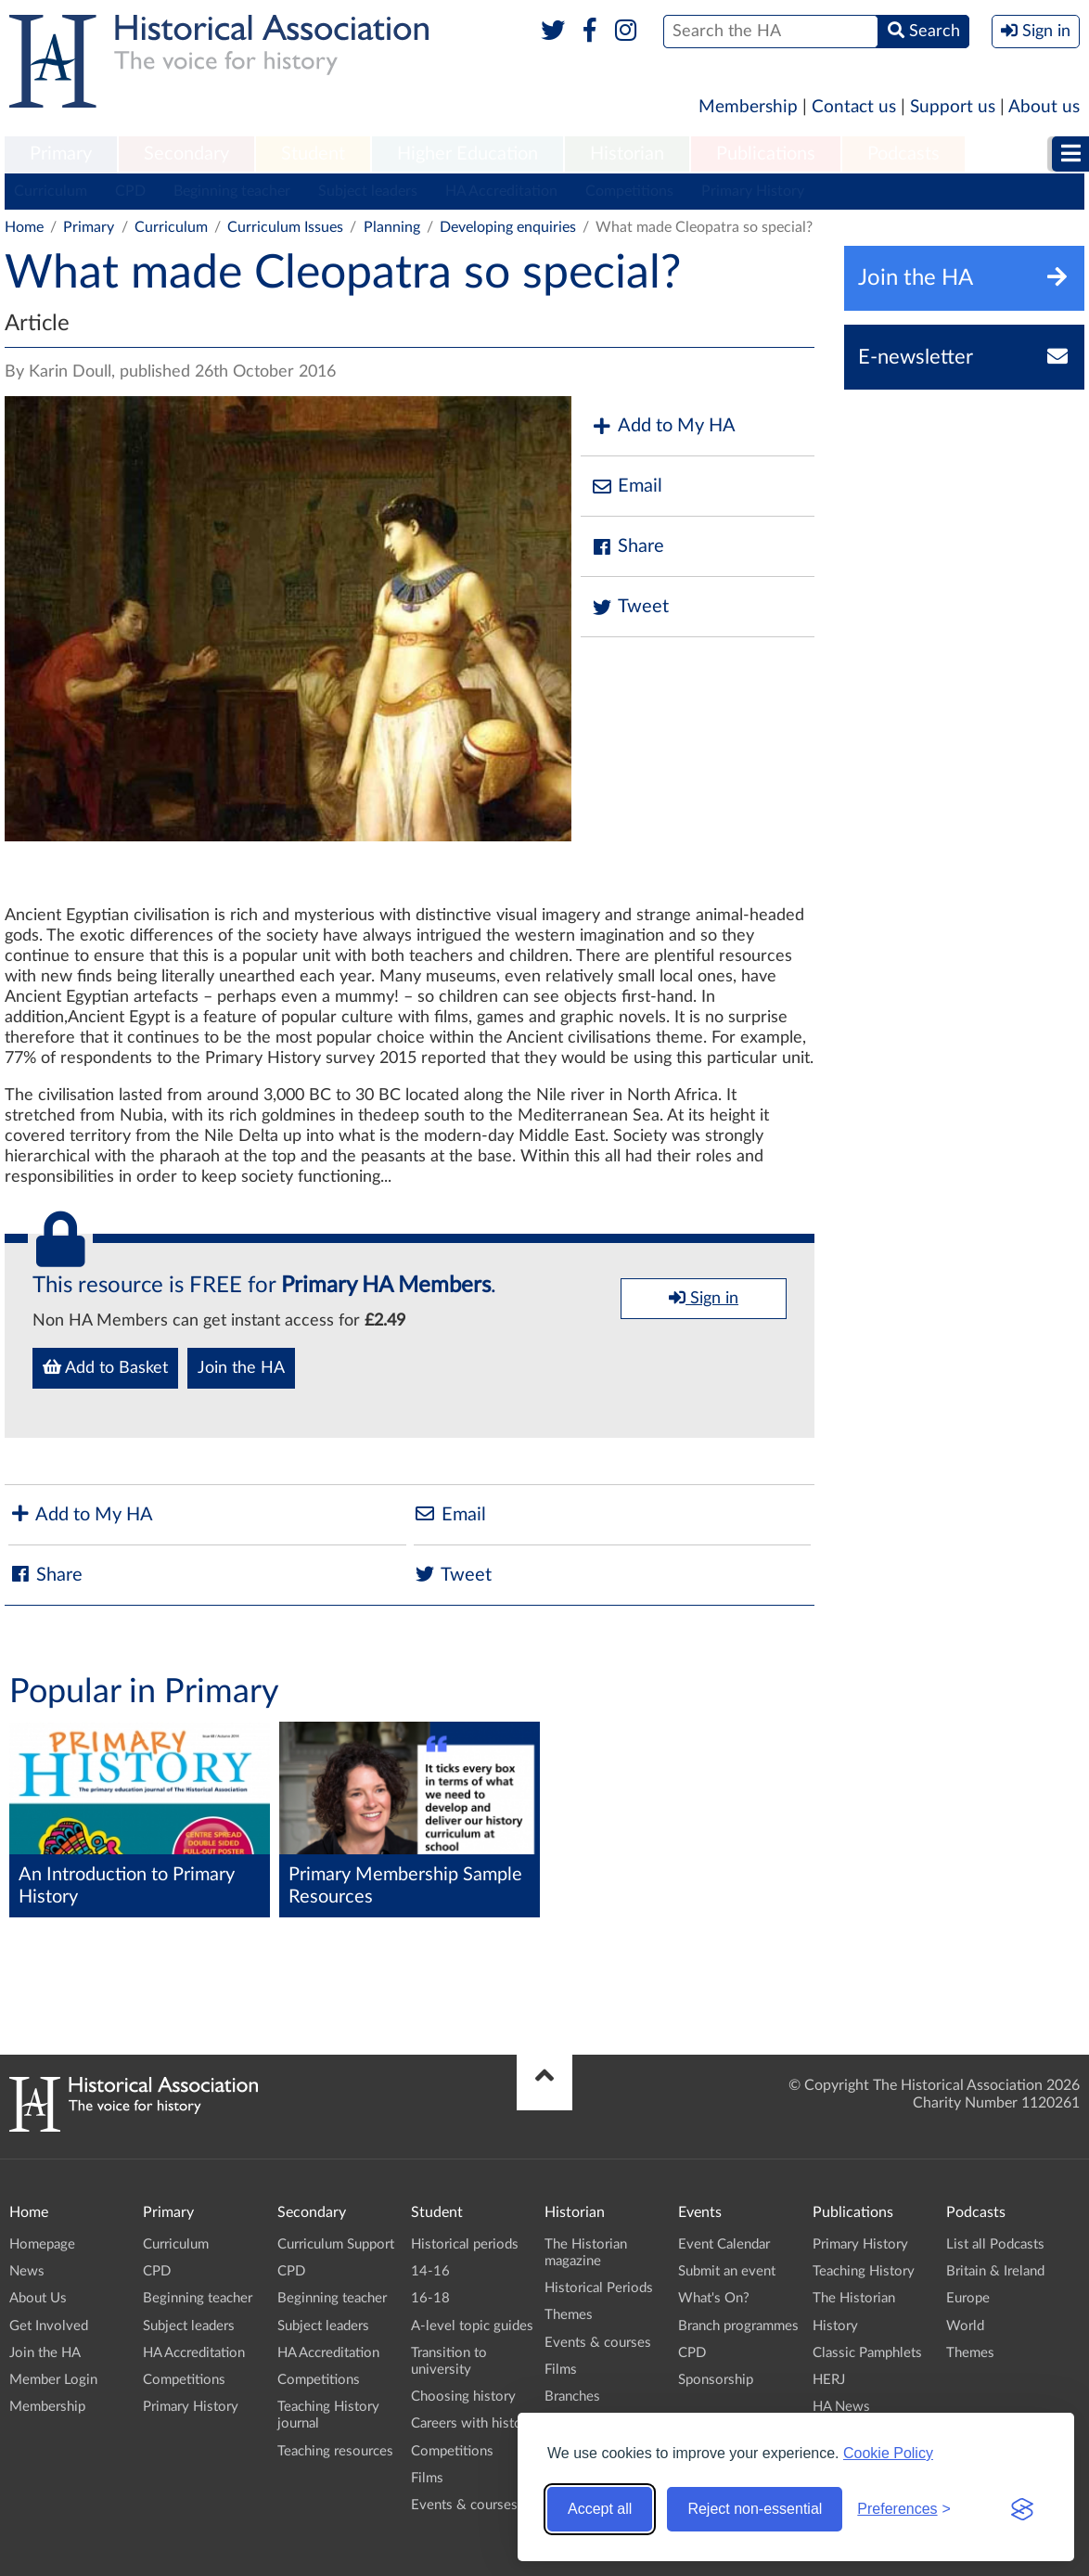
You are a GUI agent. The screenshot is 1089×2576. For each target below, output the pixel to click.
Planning (392, 227)
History (835, 2326)
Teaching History (864, 2271)
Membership (748, 107)
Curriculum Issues (285, 227)
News (27, 2271)
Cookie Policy (888, 2453)
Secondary (186, 154)
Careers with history (472, 2423)
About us (1044, 107)
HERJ (829, 2380)
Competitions (629, 191)
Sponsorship (715, 2380)
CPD (130, 191)
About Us (38, 2298)
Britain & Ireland (995, 2271)
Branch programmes (738, 2326)
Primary (61, 154)
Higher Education (467, 154)
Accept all (600, 2509)
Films (427, 2478)
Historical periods (465, 2244)
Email (626, 486)
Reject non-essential (754, 2509)
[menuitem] (61, 154)
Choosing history (463, 2396)
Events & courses (464, 2505)
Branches (572, 2396)
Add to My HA (663, 426)
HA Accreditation (501, 191)
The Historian (854, 2298)
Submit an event (726, 2271)
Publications (765, 154)
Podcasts (903, 154)
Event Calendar (724, 2244)
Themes (568, 2315)
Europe (968, 2298)
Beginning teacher (231, 191)
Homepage (42, 2244)
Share (627, 547)
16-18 (430, 2298)
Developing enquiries (508, 227)
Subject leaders (367, 191)
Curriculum (50, 191)
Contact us (854, 107)
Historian (627, 154)
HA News (841, 2407)
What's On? (713, 2298)
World (965, 2326)
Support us (952, 107)
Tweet (629, 607)
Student (313, 154)
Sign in (703, 1297)
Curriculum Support (335, 2244)
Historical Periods (598, 2288)
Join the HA (241, 1368)
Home (24, 227)
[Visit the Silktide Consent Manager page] (1022, 2509)
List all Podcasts (995, 2244)
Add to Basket (105, 1367)
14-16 (430, 2271)
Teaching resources (335, 2451)
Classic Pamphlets (867, 2353)
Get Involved (48, 2326)
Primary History (752, 191)
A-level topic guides (472, 2326)
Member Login (53, 2380)
